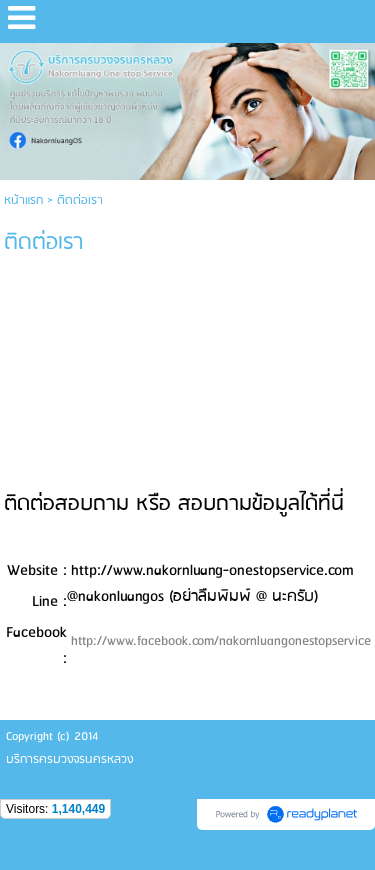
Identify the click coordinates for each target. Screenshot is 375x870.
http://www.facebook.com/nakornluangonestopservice (221, 641)
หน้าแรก (23, 200)
